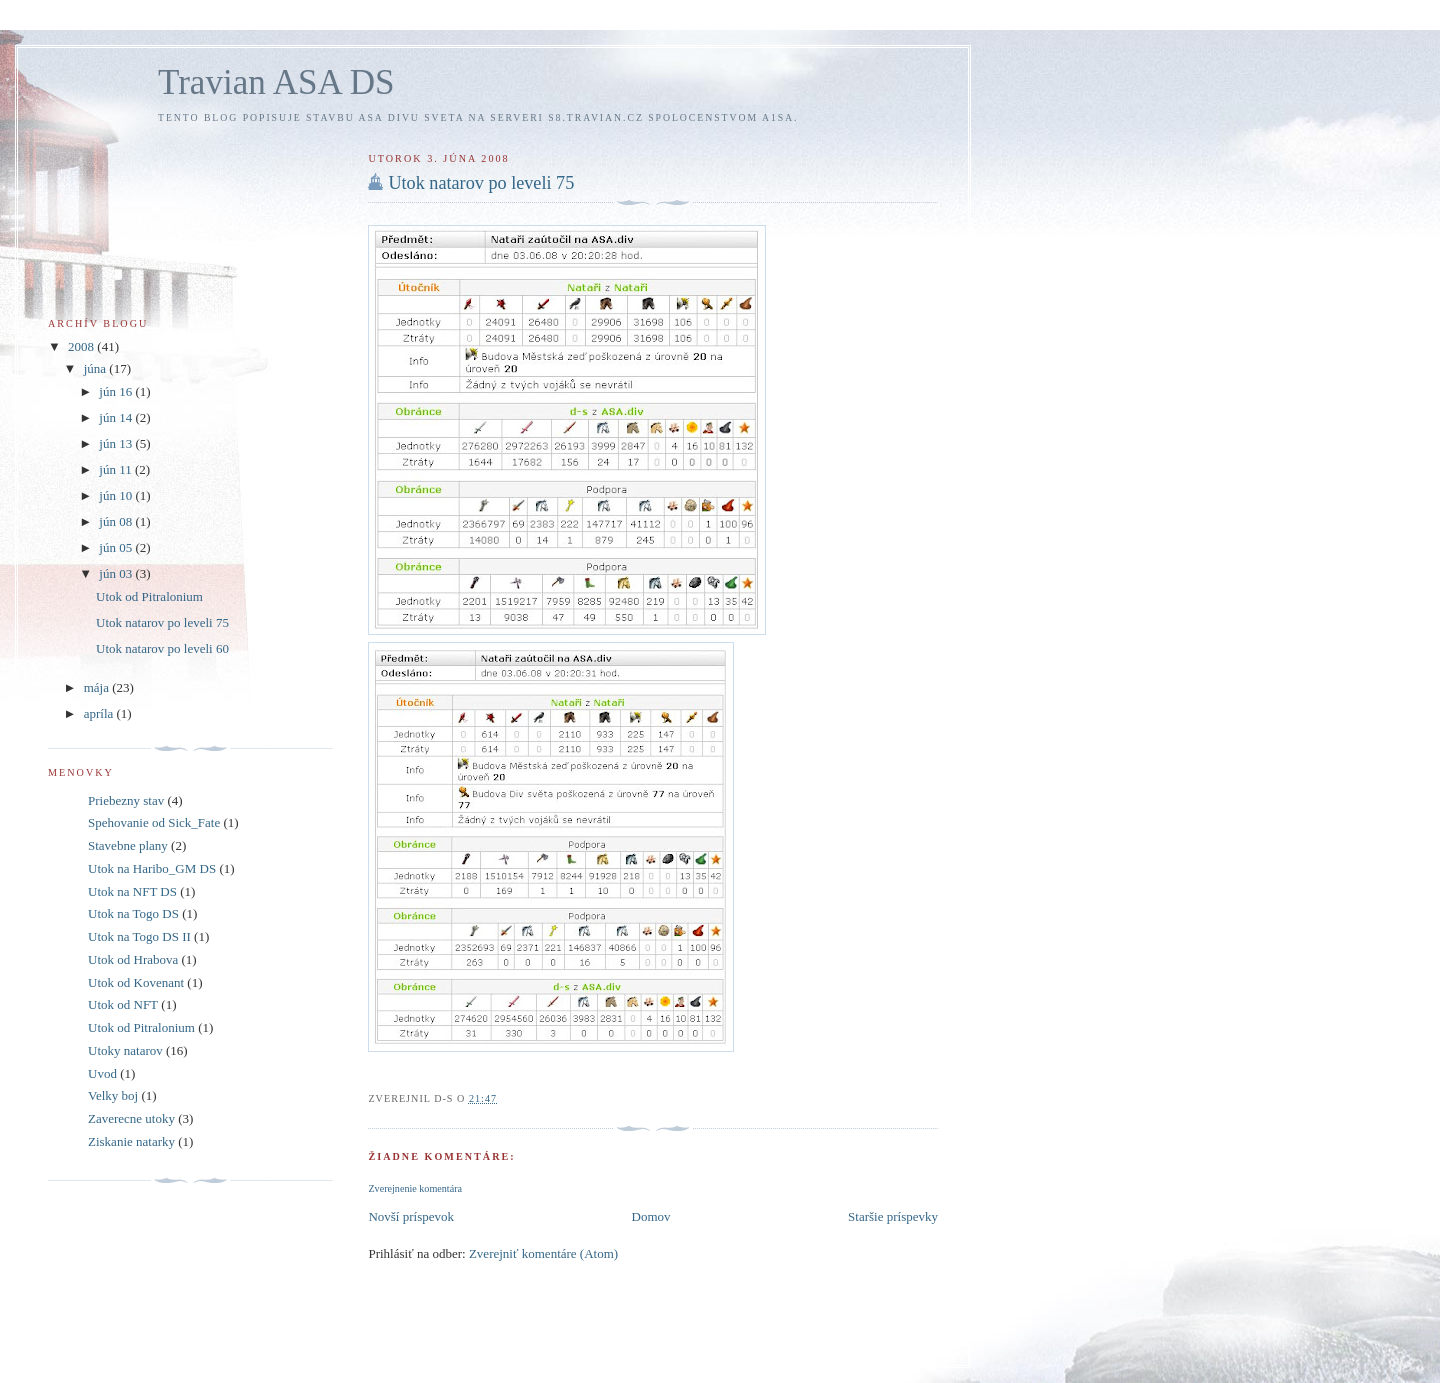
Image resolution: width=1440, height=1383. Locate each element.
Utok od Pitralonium (149, 596)
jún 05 (117, 547)
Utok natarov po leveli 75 (481, 183)
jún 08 (117, 521)
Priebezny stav (126, 800)
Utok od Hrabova (133, 959)
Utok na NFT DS (132, 891)
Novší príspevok (411, 1216)
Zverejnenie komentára (415, 1188)
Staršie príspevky (893, 1216)
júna (97, 368)
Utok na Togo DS (133, 913)
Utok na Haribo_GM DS (152, 868)
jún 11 (117, 469)
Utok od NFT (123, 1004)
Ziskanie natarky (131, 1141)
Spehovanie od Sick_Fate (154, 822)
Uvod (102, 1073)
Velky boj (113, 1095)
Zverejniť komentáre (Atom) (543, 1253)
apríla (100, 713)
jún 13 (117, 443)
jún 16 (117, 391)
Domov (651, 1216)
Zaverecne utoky (131, 1118)
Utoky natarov (125, 1050)
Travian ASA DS (276, 82)
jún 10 (117, 495)
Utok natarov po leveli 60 (162, 648)
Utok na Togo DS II (139, 936)
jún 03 (117, 573)
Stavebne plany (128, 845)
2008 (82, 346)
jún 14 (117, 417)
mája (98, 687)
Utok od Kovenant (136, 982)
